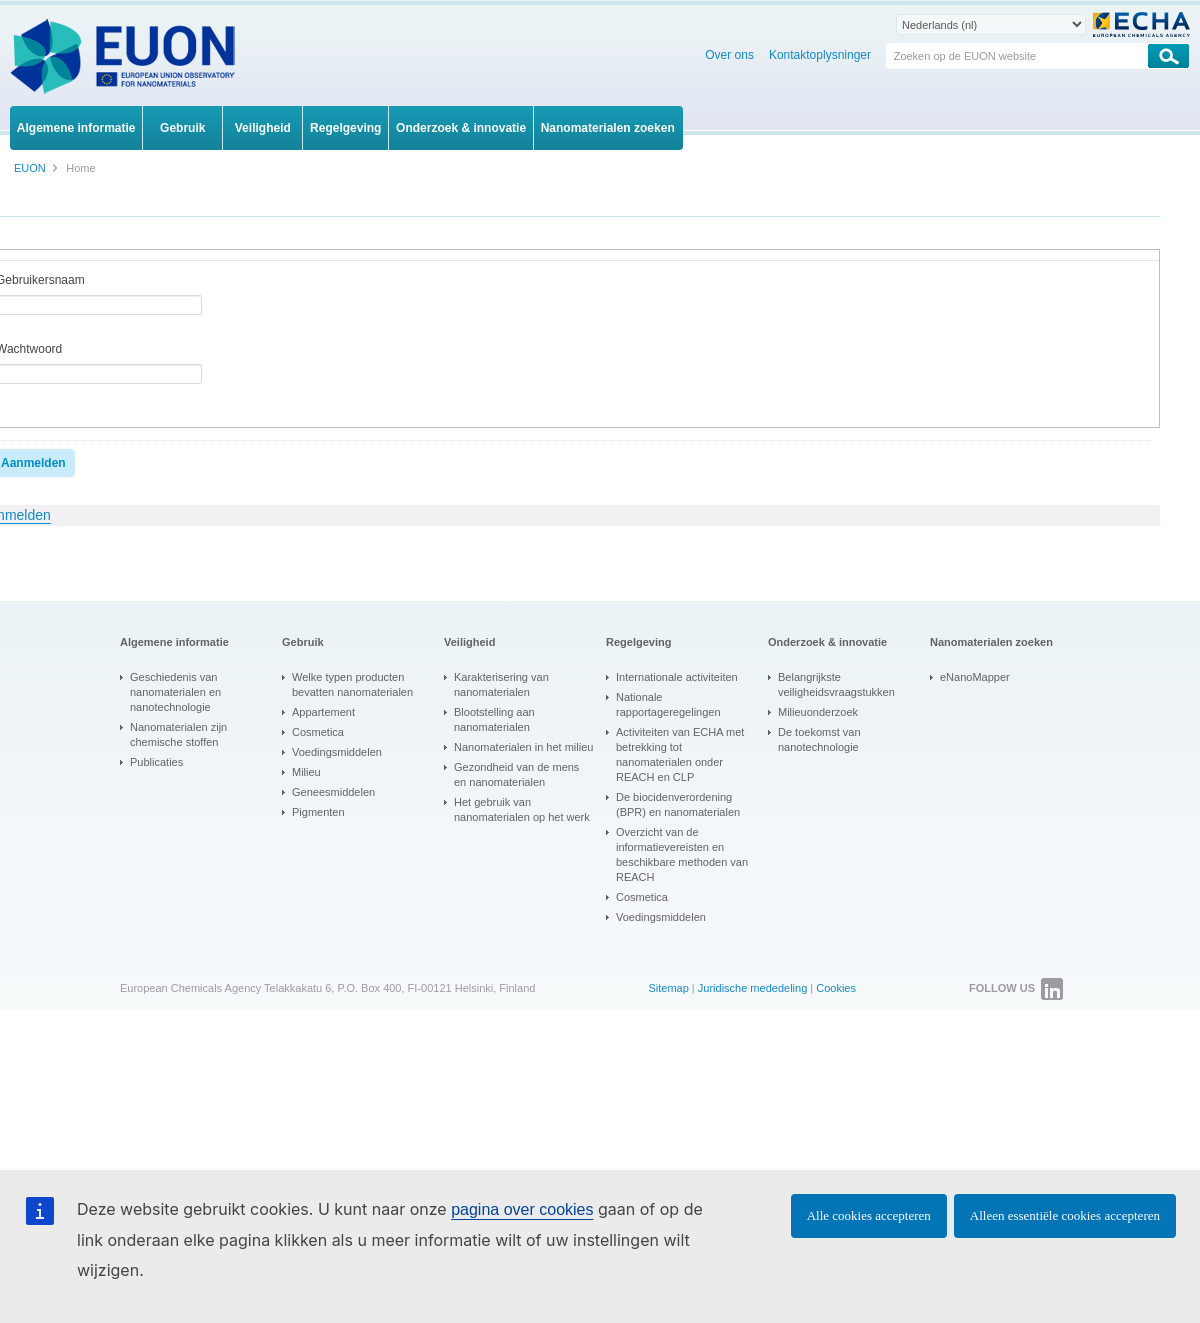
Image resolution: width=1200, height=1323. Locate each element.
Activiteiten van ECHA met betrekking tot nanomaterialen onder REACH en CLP (680, 754)
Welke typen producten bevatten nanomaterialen (352, 684)
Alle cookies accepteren (869, 1215)
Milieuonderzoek (818, 712)
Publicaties (156, 762)
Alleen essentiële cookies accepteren (1065, 1215)
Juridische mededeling (752, 988)
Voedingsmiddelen (337, 752)
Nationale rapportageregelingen (668, 704)
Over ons (729, 55)
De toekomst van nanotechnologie (819, 739)
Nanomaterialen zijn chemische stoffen (178, 734)
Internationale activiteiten (677, 677)
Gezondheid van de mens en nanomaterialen (516, 774)
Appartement (323, 712)
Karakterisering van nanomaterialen (501, 684)
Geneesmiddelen (333, 792)
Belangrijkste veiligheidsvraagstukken (836, 684)
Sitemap (668, 988)
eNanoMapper (975, 677)
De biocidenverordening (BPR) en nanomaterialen (678, 804)
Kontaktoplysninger (820, 55)
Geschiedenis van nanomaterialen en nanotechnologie (175, 692)
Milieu (306, 772)
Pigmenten (318, 812)
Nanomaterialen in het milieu (523, 747)
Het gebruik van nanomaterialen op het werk (522, 809)
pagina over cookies (522, 1209)
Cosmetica (318, 732)
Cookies (836, 988)
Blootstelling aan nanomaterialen (494, 719)
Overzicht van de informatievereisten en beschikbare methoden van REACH (682, 854)
